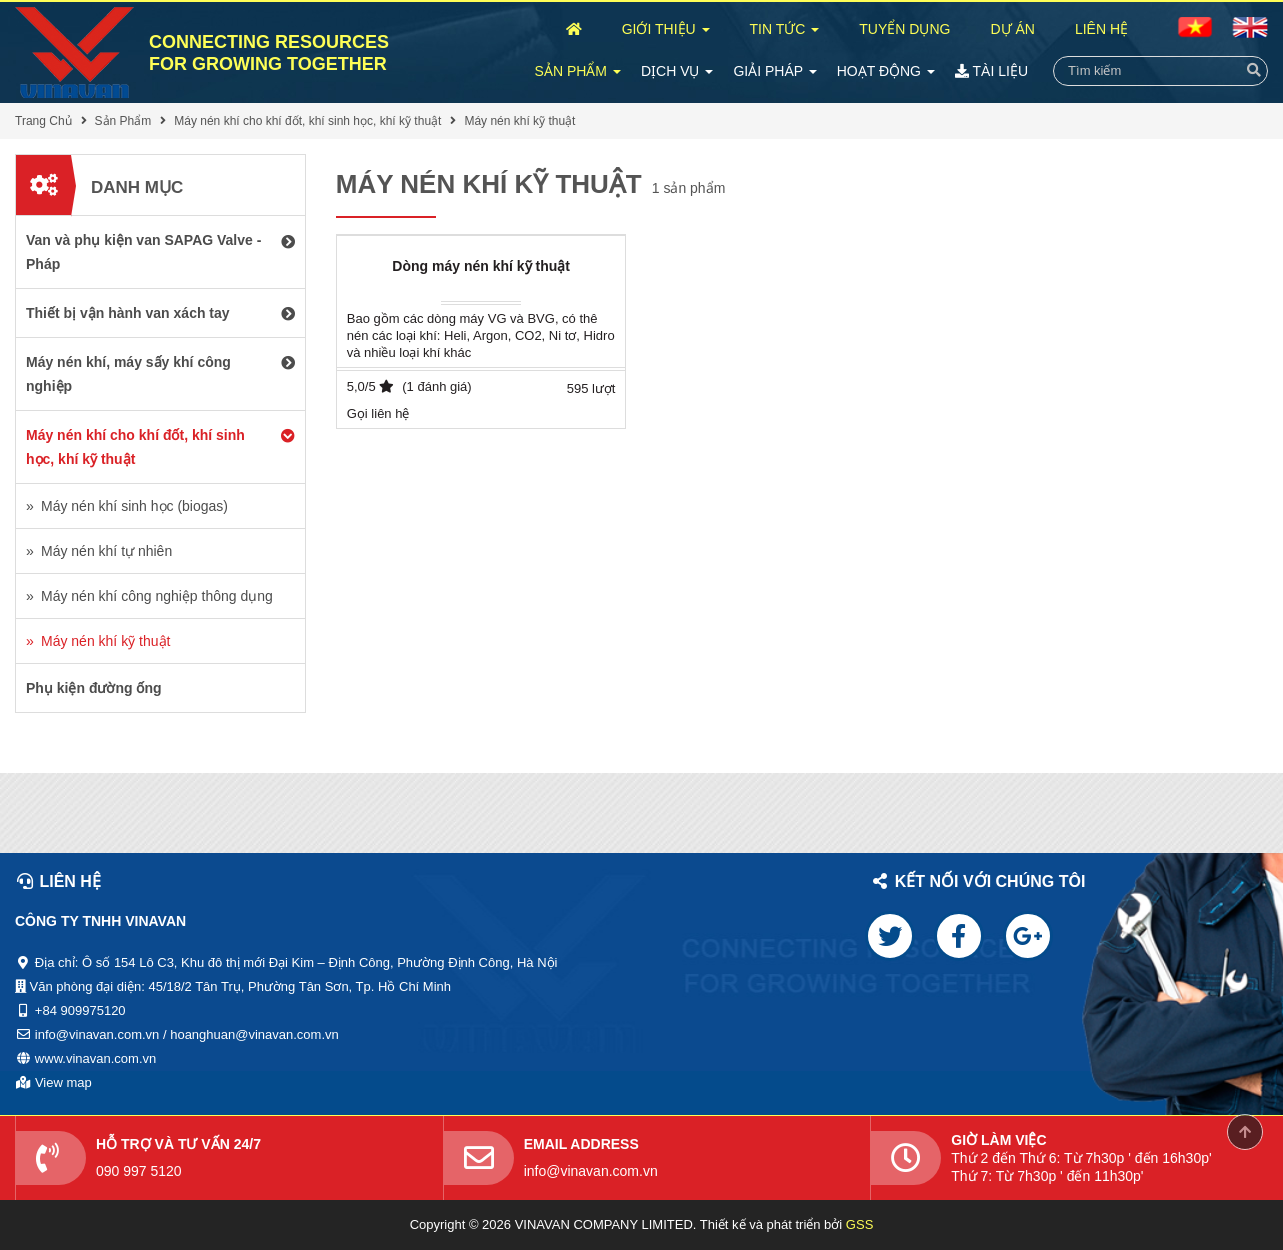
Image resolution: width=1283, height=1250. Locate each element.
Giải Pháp (774, 71)
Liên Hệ (1101, 29)
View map (63, 1082)
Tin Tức (785, 29)
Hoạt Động (886, 71)
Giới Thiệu (666, 29)
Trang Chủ (43, 121)
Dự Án (1012, 29)
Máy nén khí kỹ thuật (519, 121)
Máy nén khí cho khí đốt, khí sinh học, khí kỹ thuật (307, 121)
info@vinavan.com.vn (591, 1171)
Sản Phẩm (578, 71)
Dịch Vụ (677, 71)
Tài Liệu (991, 71)
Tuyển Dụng (904, 29)
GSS (859, 1224)
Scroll (1245, 1132)
